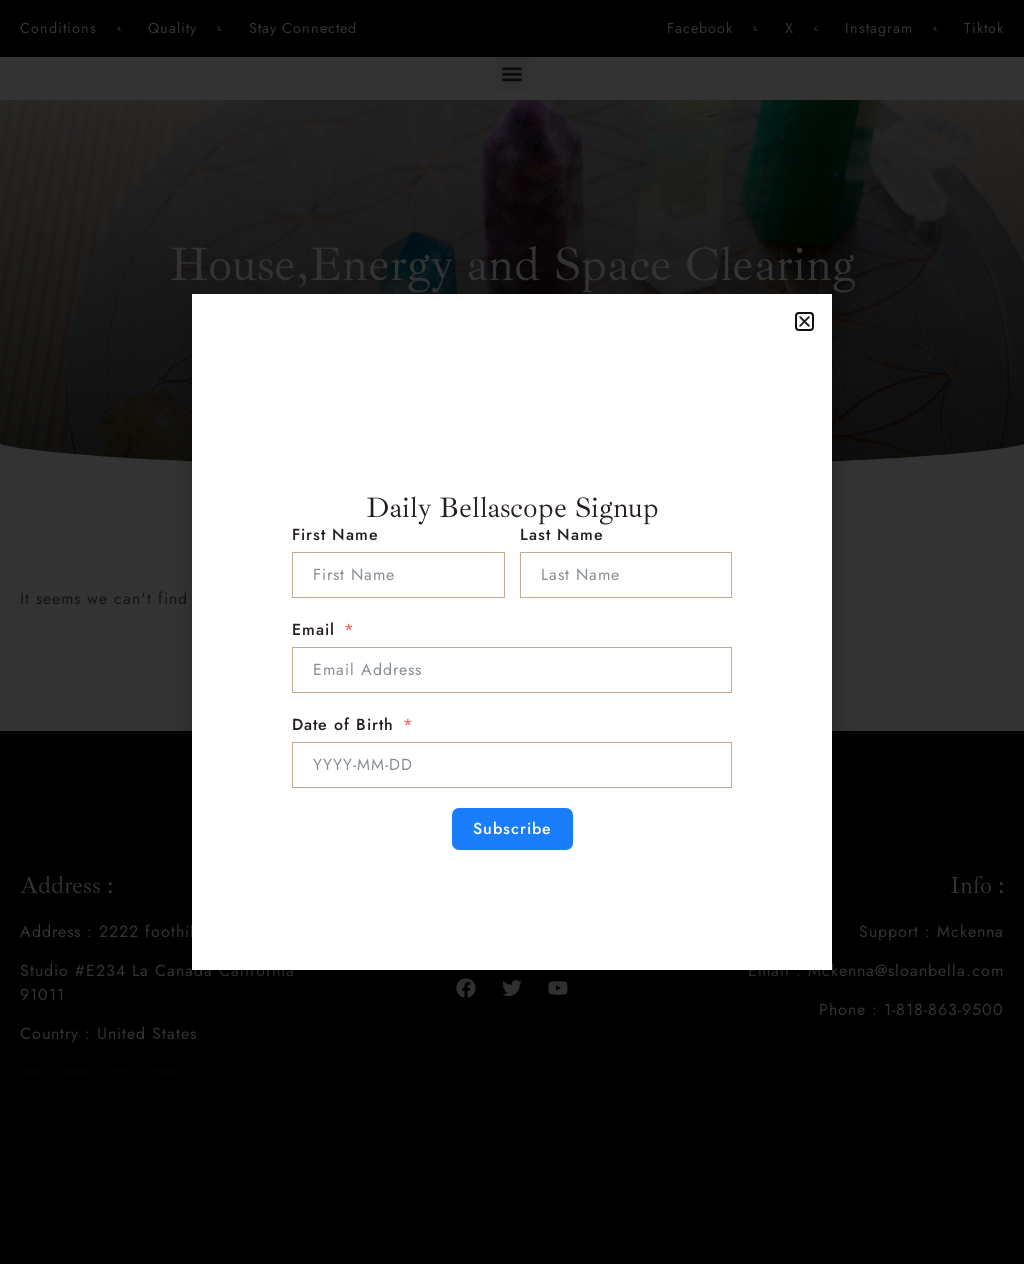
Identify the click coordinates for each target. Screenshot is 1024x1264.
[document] (512, 632)
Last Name (562, 534)
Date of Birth (343, 724)
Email (313, 629)
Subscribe (512, 828)
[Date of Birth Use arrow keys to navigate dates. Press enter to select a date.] (512, 765)
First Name (335, 534)
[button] (804, 321)
